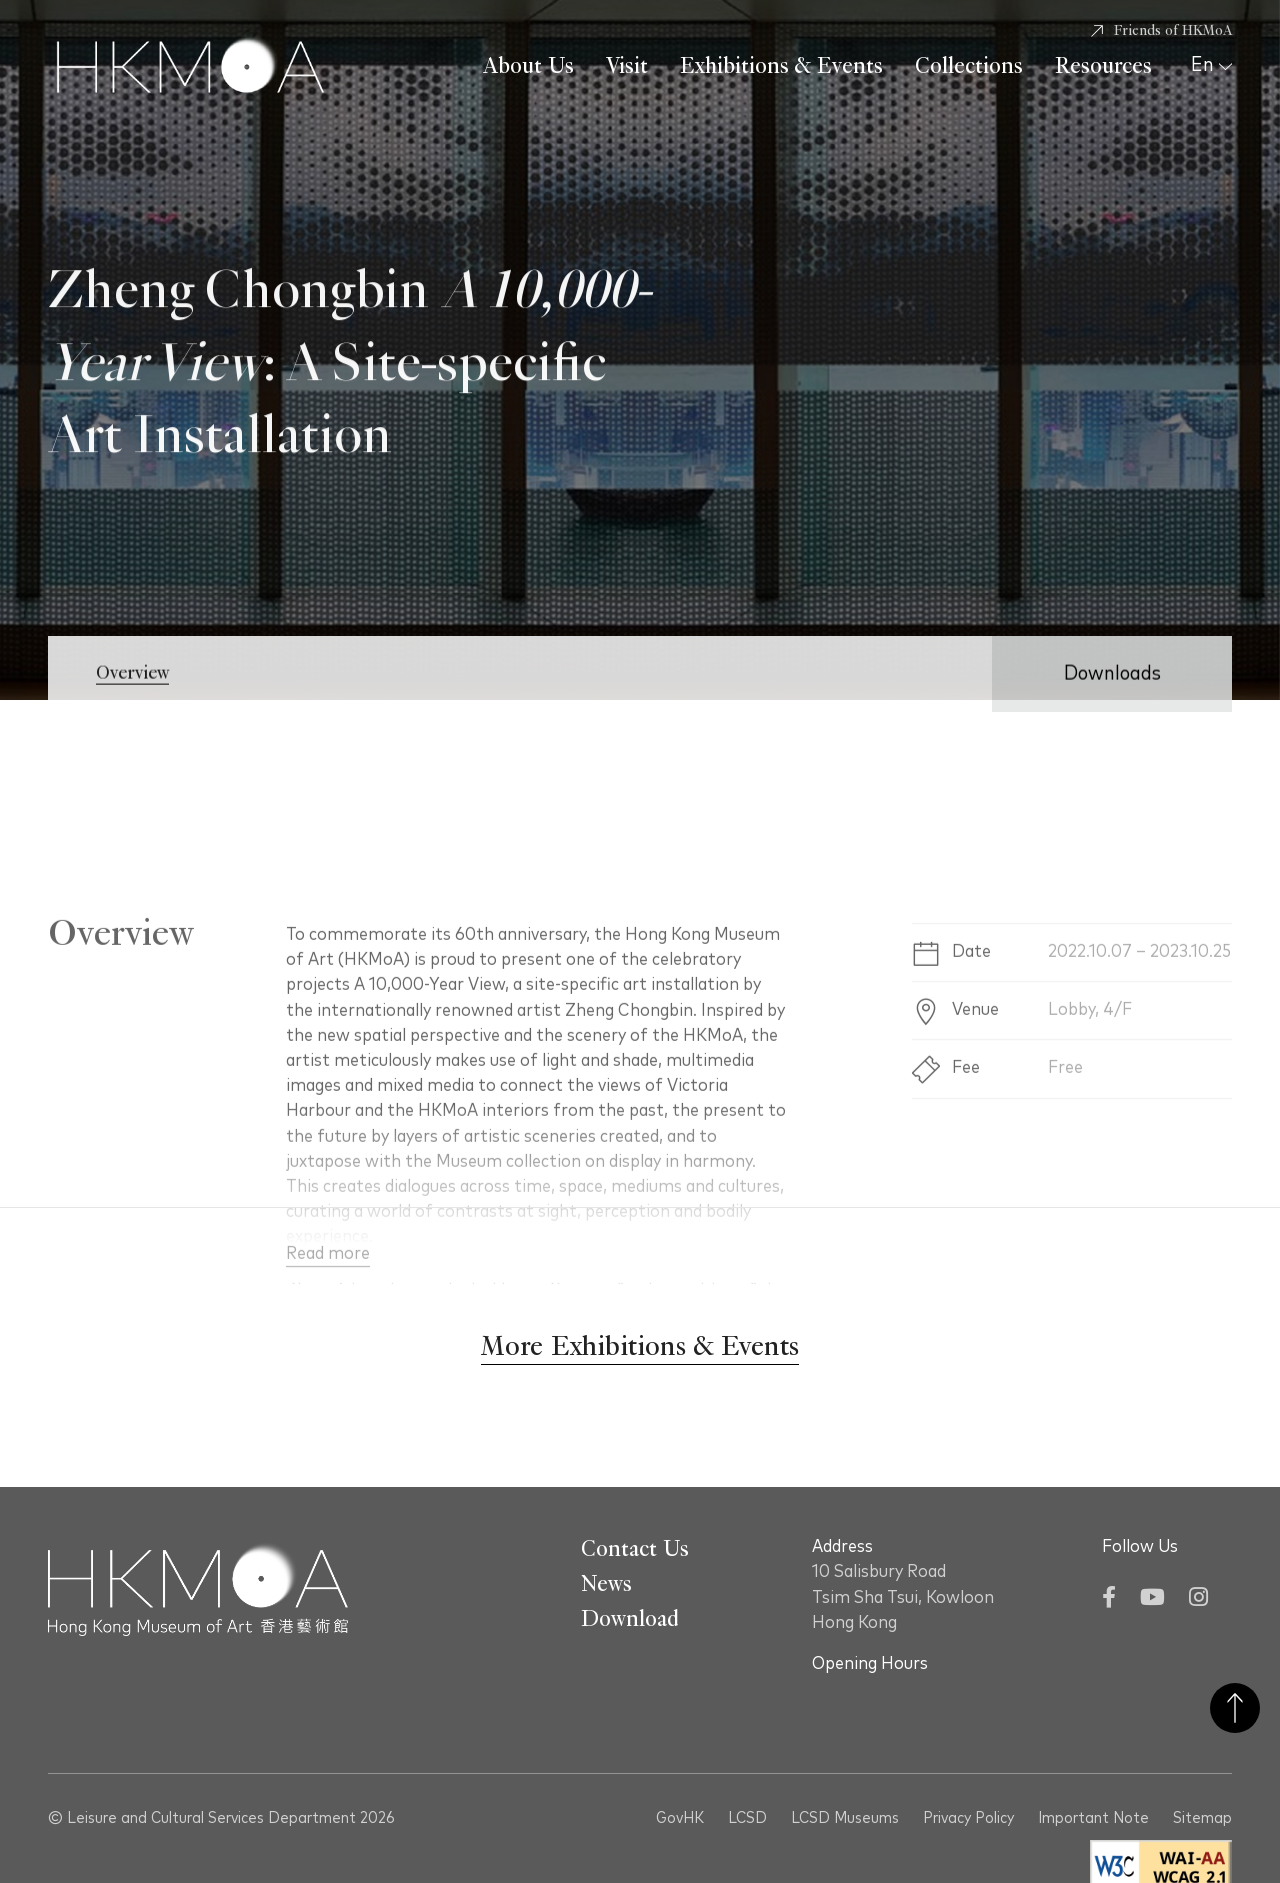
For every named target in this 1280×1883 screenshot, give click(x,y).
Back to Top (1235, 1708)
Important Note (1093, 1818)
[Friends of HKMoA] (1161, 31)
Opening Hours (870, 1664)
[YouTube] (1152, 1599)
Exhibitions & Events (781, 66)
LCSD (747, 1818)
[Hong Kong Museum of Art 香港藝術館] (190, 67)
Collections (969, 66)
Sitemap (1202, 1818)
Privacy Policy (968, 1818)
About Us (528, 66)
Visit (627, 66)
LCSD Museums (845, 1818)
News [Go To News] (606, 1584)
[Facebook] (1109, 1599)
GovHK (680, 1818)
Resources (1103, 66)
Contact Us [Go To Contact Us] (635, 1549)
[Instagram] (1198, 1599)
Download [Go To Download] (630, 1619)
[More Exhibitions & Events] (640, 1347)
